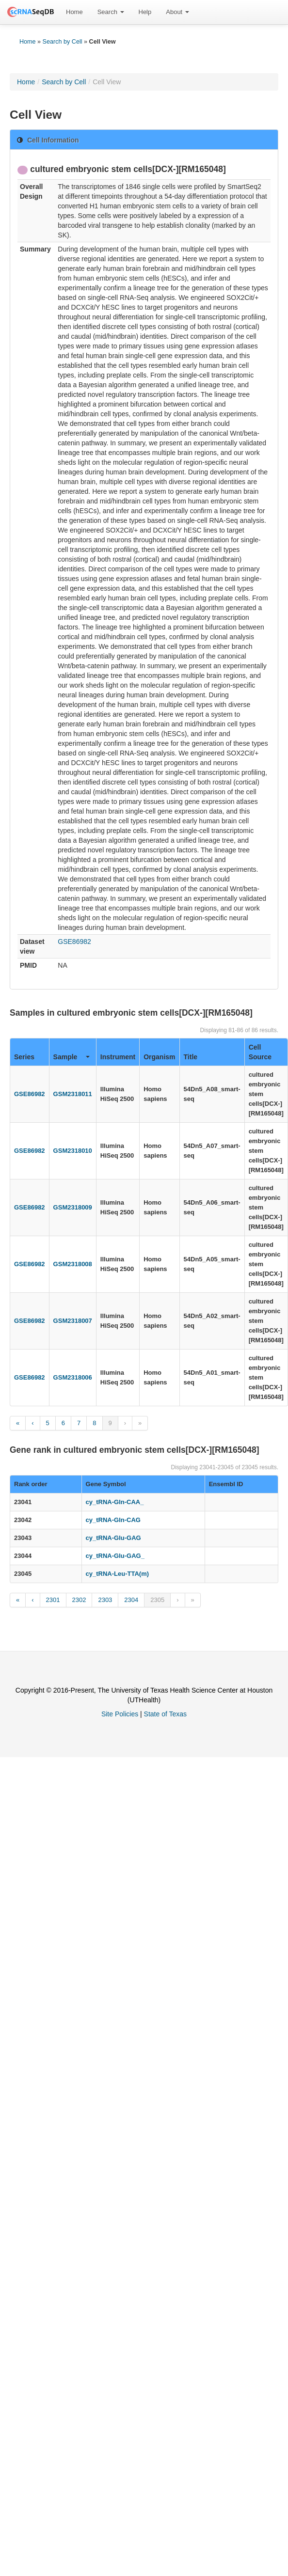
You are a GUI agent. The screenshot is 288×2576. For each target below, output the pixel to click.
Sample (71, 1057)
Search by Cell (62, 41)
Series (24, 1057)
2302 (79, 1599)
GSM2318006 (72, 1377)
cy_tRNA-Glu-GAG (113, 1537)
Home (74, 12)
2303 (105, 1599)
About (177, 12)
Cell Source (260, 1052)
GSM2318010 (72, 1150)
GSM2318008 (72, 1264)
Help (145, 12)
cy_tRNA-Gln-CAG (113, 1520)
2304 (131, 1599)
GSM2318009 (72, 1207)
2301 (53, 1599)
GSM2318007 (72, 1320)
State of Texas (165, 1714)
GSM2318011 (72, 1094)
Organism (159, 1057)
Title (191, 1057)
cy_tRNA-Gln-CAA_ (115, 1502)
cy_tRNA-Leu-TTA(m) (117, 1573)
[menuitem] (74, 12)
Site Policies (119, 1714)
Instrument (117, 1057)
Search (110, 12)
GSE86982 (74, 941)
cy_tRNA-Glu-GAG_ (115, 1555)
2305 (157, 1599)
